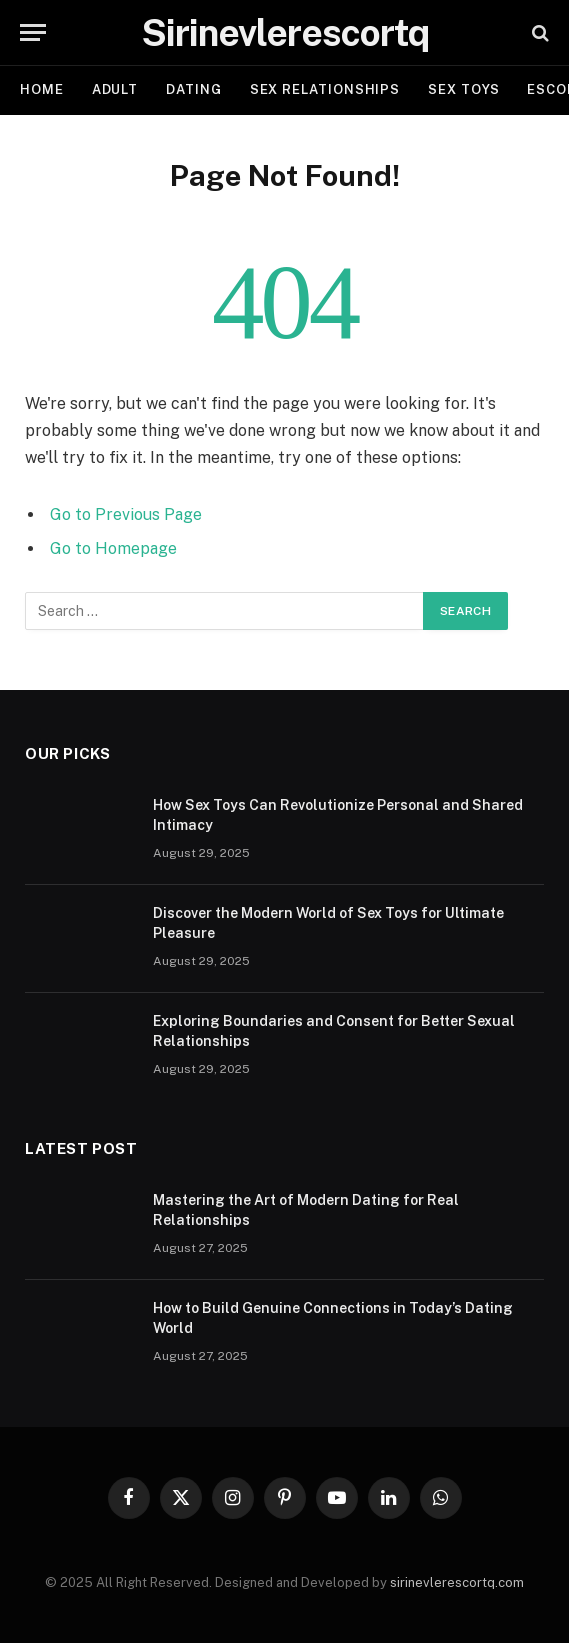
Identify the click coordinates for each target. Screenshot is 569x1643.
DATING (193, 89)
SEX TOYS (463, 89)
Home (42, 89)
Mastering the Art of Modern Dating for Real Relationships (306, 1210)
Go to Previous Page (126, 514)
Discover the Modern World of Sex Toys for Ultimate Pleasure (328, 923)
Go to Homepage (113, 548)
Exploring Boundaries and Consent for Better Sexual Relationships (334, 1031)
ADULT (115, 89)
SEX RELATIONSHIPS (325, 89)
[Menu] (33, 32)
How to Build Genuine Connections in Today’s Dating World (333, 1318)
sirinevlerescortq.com (457, 1582)
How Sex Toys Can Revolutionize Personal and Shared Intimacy (338, 815)
